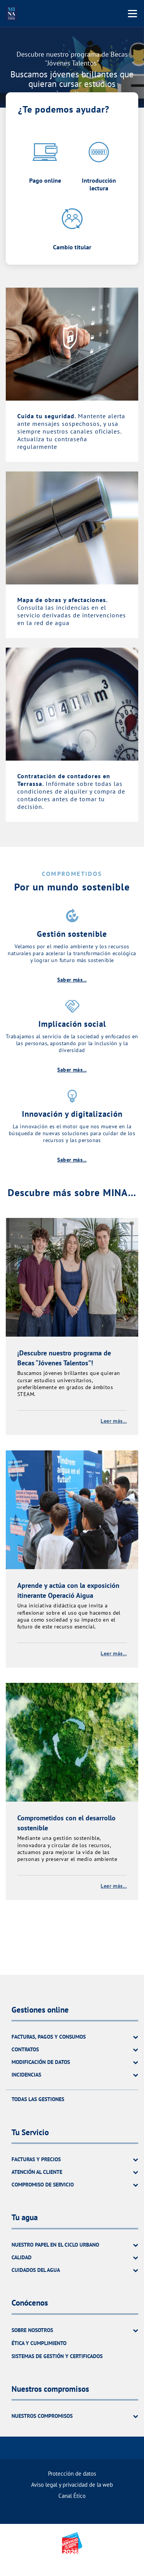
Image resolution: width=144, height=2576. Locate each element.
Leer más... (114, 1420)
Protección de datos (72, 2473)
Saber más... (71, 979)
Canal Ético (72, 2495)
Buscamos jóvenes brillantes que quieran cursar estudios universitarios (72, 84)
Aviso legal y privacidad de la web (72, 2484)
